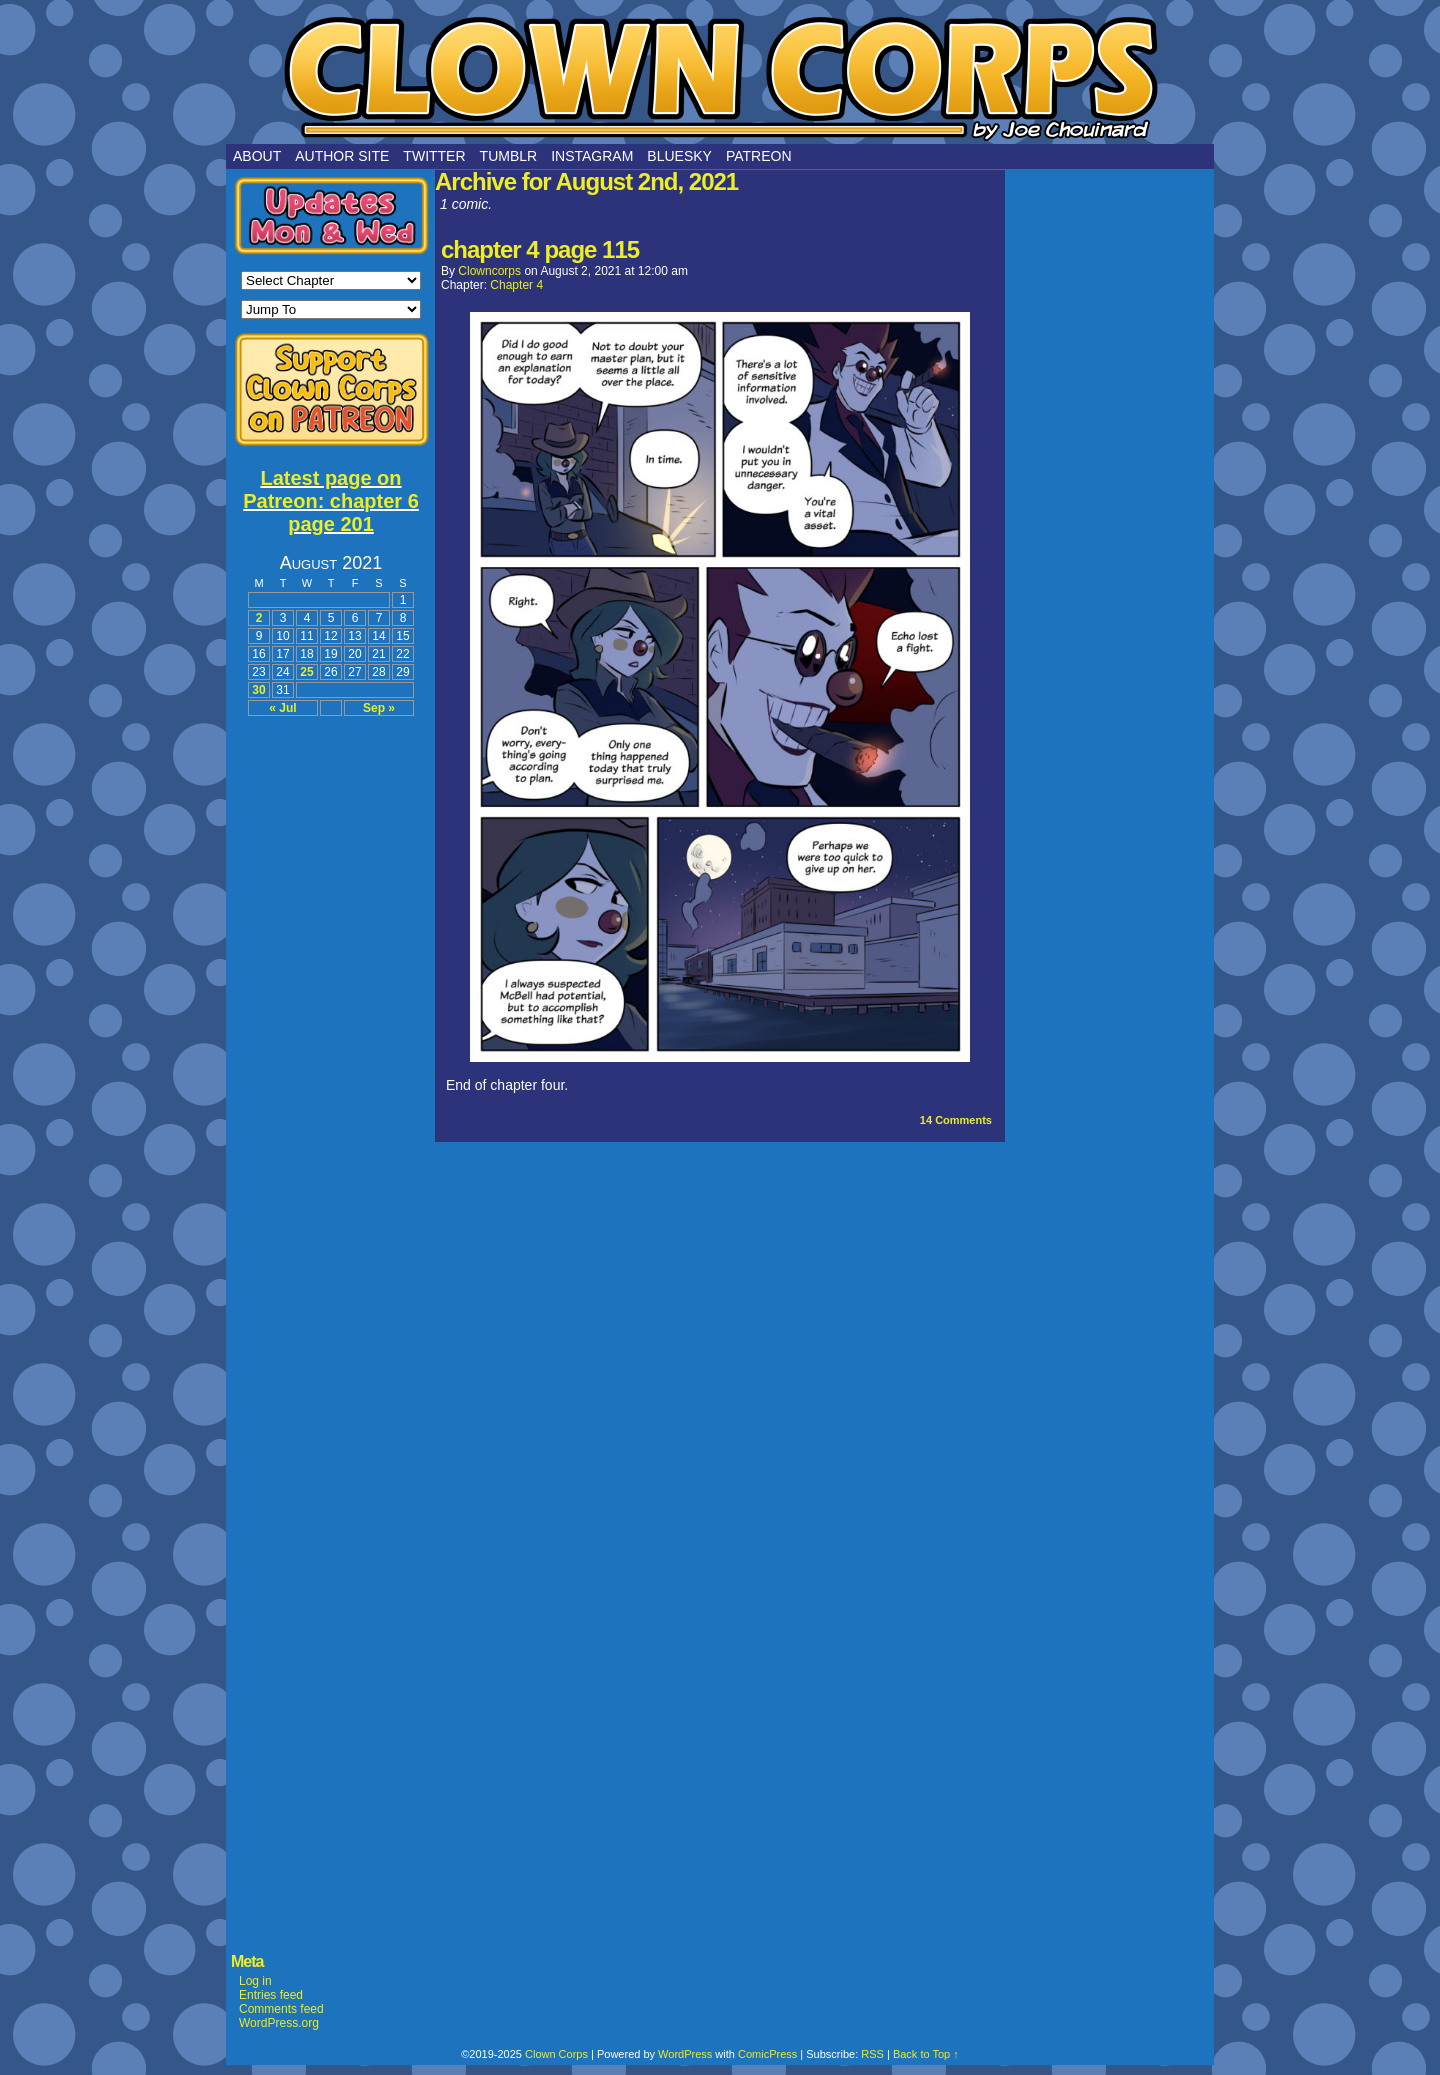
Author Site (342, 156)
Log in (255, 1981)
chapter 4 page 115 (540, 249)
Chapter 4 (516, 285)
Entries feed (271, 1995)
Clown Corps (720, 77)
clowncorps (489, 271)
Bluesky (679, 156)
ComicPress (767, 2054)
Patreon (759, 156)
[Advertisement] (331, 1030)
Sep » (379, 708)
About (257, 156)
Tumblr (509, 156)
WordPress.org (279, 2023)
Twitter (434, 156)
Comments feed (281, 2009)
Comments (956, 1120)
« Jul (282, 708)
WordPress (685, 2054)
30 (258, 690)
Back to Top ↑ (926, 2054)
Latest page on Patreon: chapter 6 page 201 (331, 501)
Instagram (592, 156)
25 (306, 672)
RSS (872, 2054)
